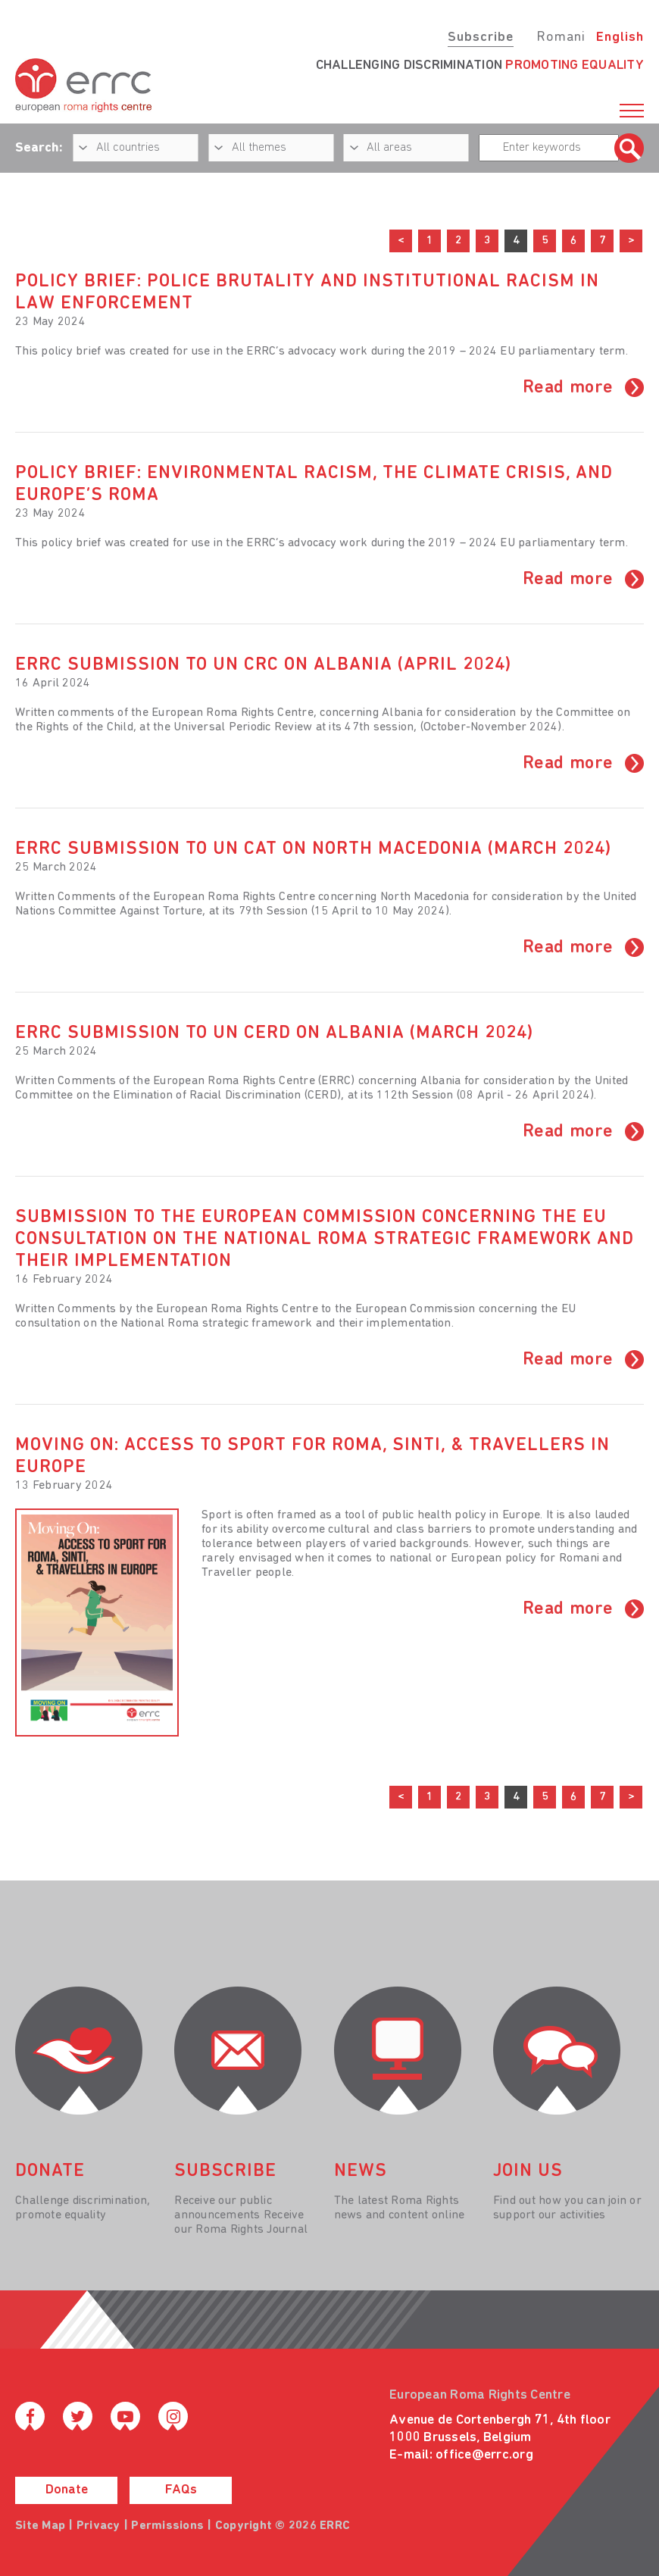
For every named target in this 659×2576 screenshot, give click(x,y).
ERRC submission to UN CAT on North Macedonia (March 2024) (313, 849)
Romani (561, 37)
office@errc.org (484, 2455)
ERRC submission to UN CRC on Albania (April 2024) (263, 665)
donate (50, 2171)
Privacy (98, 2526)
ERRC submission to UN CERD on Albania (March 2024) (274, 1033)
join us (528, 2171)
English (620, 37)
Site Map (40, 2526)
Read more (568, 388)
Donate (66, 2490)
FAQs (181, 2490)
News (360, 2171)
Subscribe (481, 37)
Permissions (167, 2526)
